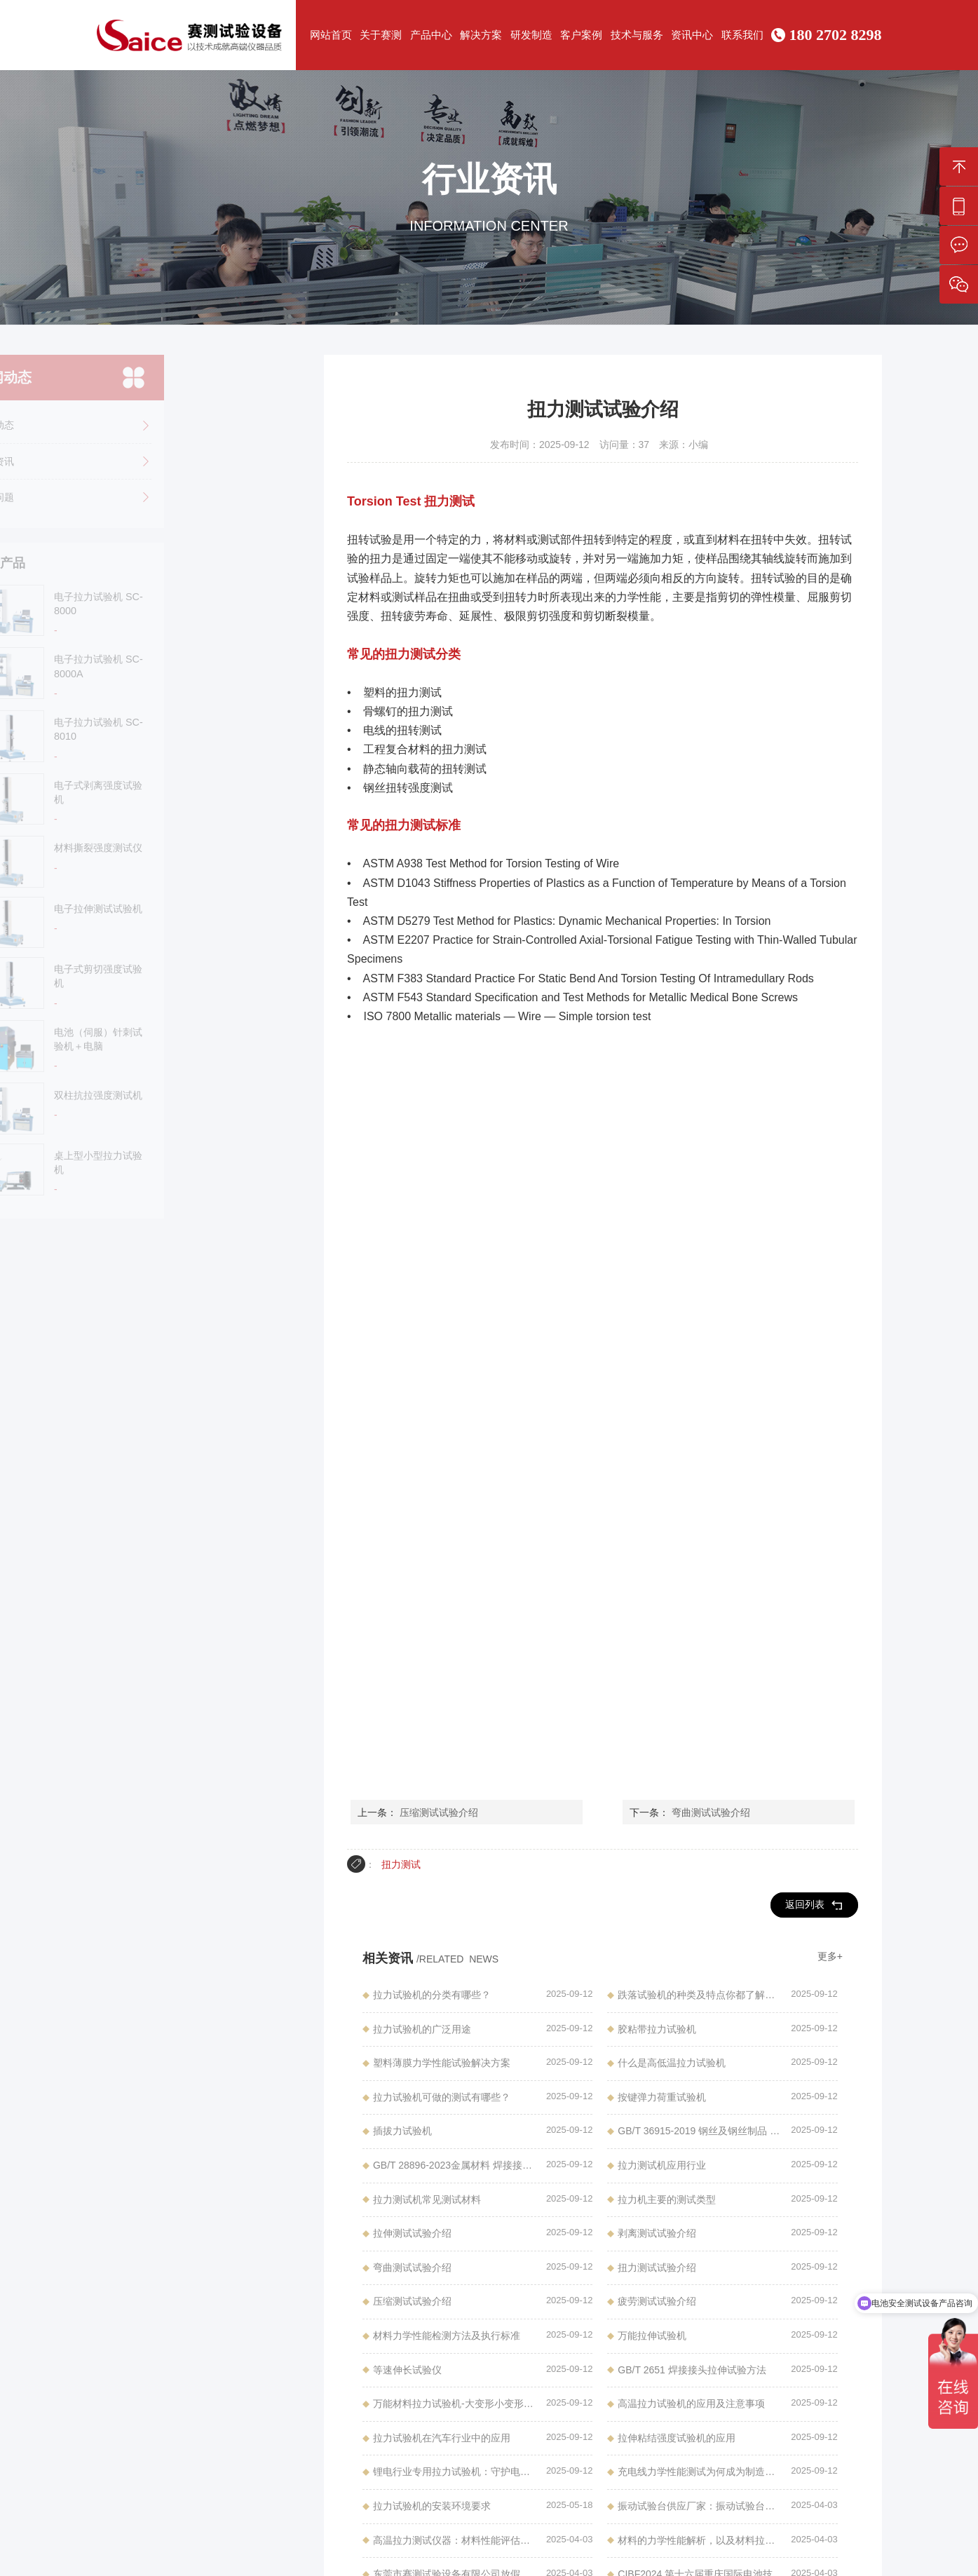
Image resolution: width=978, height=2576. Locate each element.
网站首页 (331, 35)
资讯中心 (692, 35)
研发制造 (531, 35)
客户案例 (581, 35)
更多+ (830, 1956)
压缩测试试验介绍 (439, 1812)
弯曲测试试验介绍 (711, 1812)
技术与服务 (637, 35)
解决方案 (481, 35)
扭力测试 (401, 1864)
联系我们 (742, 35)
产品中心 (431, 35)
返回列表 (814, 1905)
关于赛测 (381, 35)
